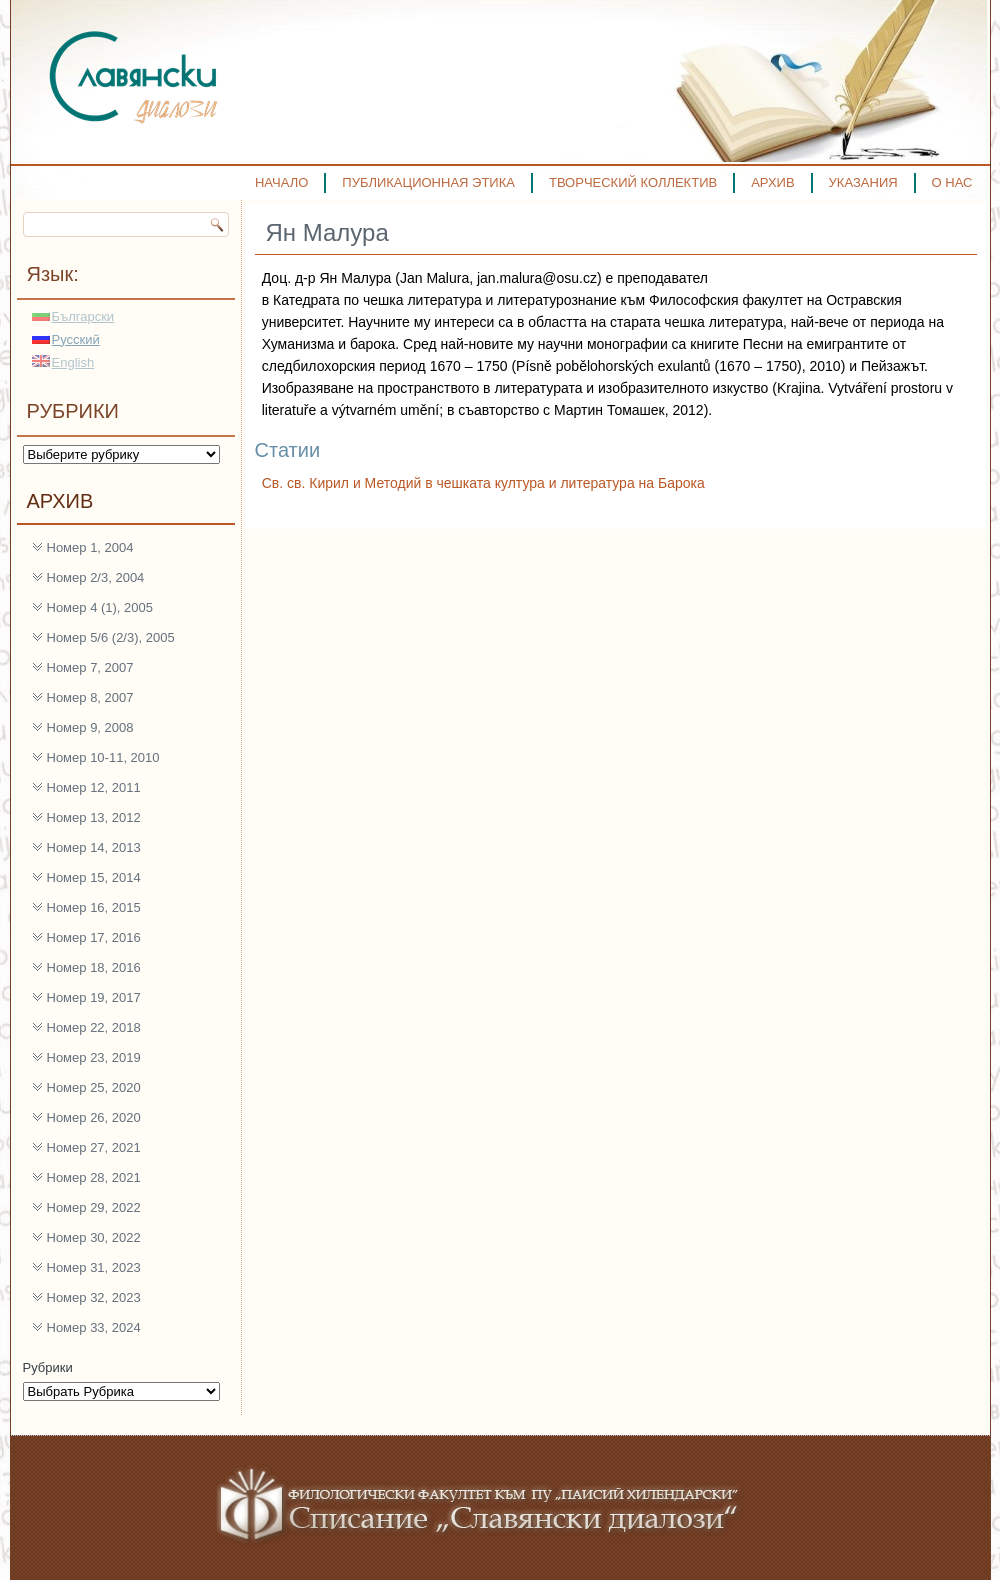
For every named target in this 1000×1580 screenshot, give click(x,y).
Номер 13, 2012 (94, 817)
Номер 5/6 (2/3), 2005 (111, 637)
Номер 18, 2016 (94, 967)
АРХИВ (772, 182)
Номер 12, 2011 (94, 787)
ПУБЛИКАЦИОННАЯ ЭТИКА (428, 182)
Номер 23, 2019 (94, 1057)
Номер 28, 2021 (94, 1177)
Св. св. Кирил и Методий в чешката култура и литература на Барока (483, 483)
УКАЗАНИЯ (863, 182)
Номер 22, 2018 (94, 1027)
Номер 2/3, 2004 (96, 577)
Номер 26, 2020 (94, 1117)
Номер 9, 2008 (90, 727)
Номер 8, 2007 (90, 697)
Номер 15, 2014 (94, 877)
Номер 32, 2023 (94, 1297)
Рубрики (48, 1367)
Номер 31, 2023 (94, 1267)
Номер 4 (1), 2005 (100, 607)
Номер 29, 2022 (94, 1207)
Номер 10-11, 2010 (103, 757)
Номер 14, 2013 (94, 847)
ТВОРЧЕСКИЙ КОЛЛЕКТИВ (633, 182)
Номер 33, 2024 (94, 1327)
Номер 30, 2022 (94, 1237)
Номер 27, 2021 (94, 1147)
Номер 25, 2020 (94, 1087)
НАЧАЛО (281, 182)
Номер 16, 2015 (94, 907)
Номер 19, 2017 (94, 997)
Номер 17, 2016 (94, 937)
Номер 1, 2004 (90, 547)
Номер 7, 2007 (90, 667)
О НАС (952, 182)
